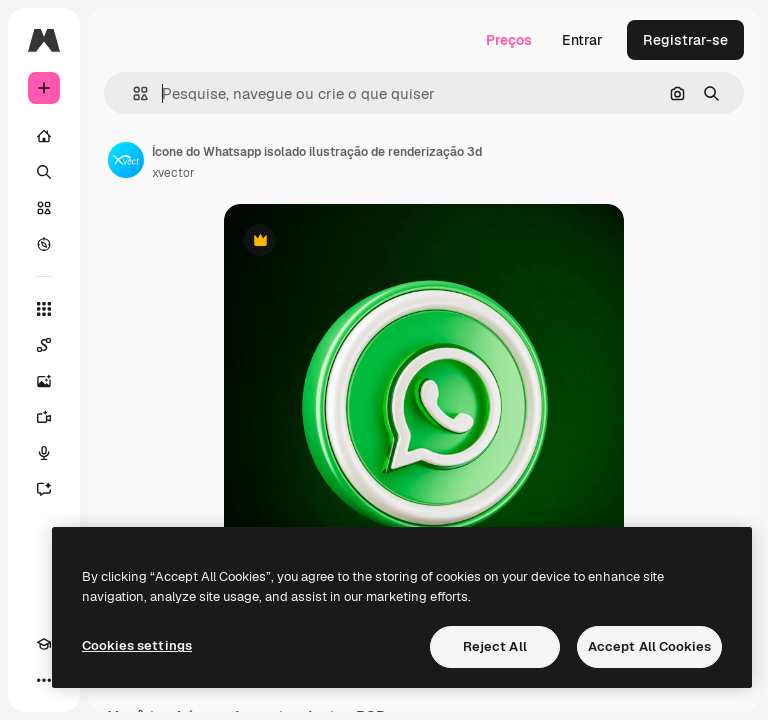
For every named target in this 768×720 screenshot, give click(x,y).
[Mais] (44, 680)
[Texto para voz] (54, 453)
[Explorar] (44, 244)
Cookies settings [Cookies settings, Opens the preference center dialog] (137, 645)
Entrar (582, 40)
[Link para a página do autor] (126, 160)
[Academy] (44, 644)
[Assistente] (54, 489)
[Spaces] (54, 345)
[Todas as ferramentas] (44, 309)
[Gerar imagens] (54, 381)
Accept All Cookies (649, 646)
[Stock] (44, 208)
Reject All (495, 646)
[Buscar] (44, 172)
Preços (509, 40)
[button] (132, 93)
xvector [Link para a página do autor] (173, 173)
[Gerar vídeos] (54, 417)
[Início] (44, 136)
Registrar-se (685, 40)
